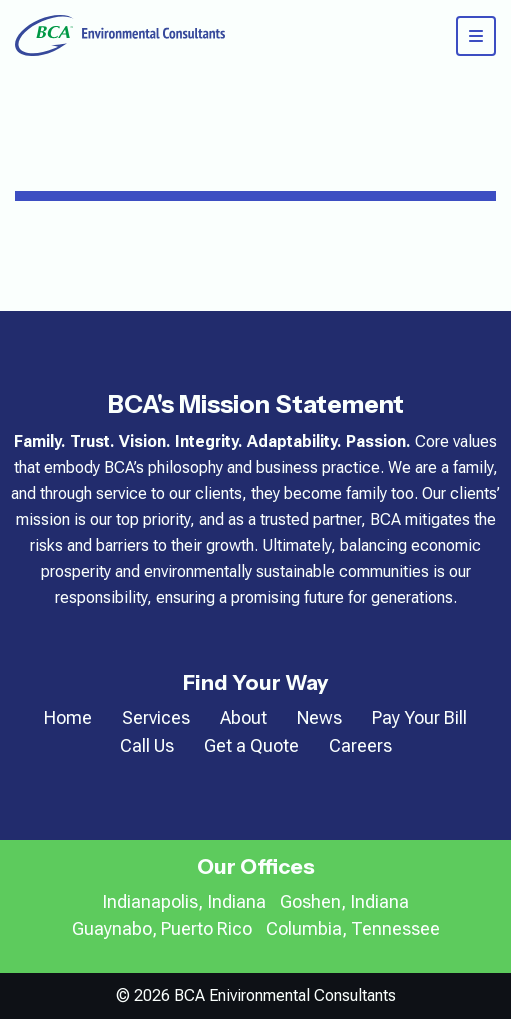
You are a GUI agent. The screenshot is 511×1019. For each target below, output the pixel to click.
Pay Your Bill (419, 717)
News (319, 717)
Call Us (147, 745)
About (243, 717)
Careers (360, 745)
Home (68, 717)
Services (156, 717)
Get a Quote (251, 745)
